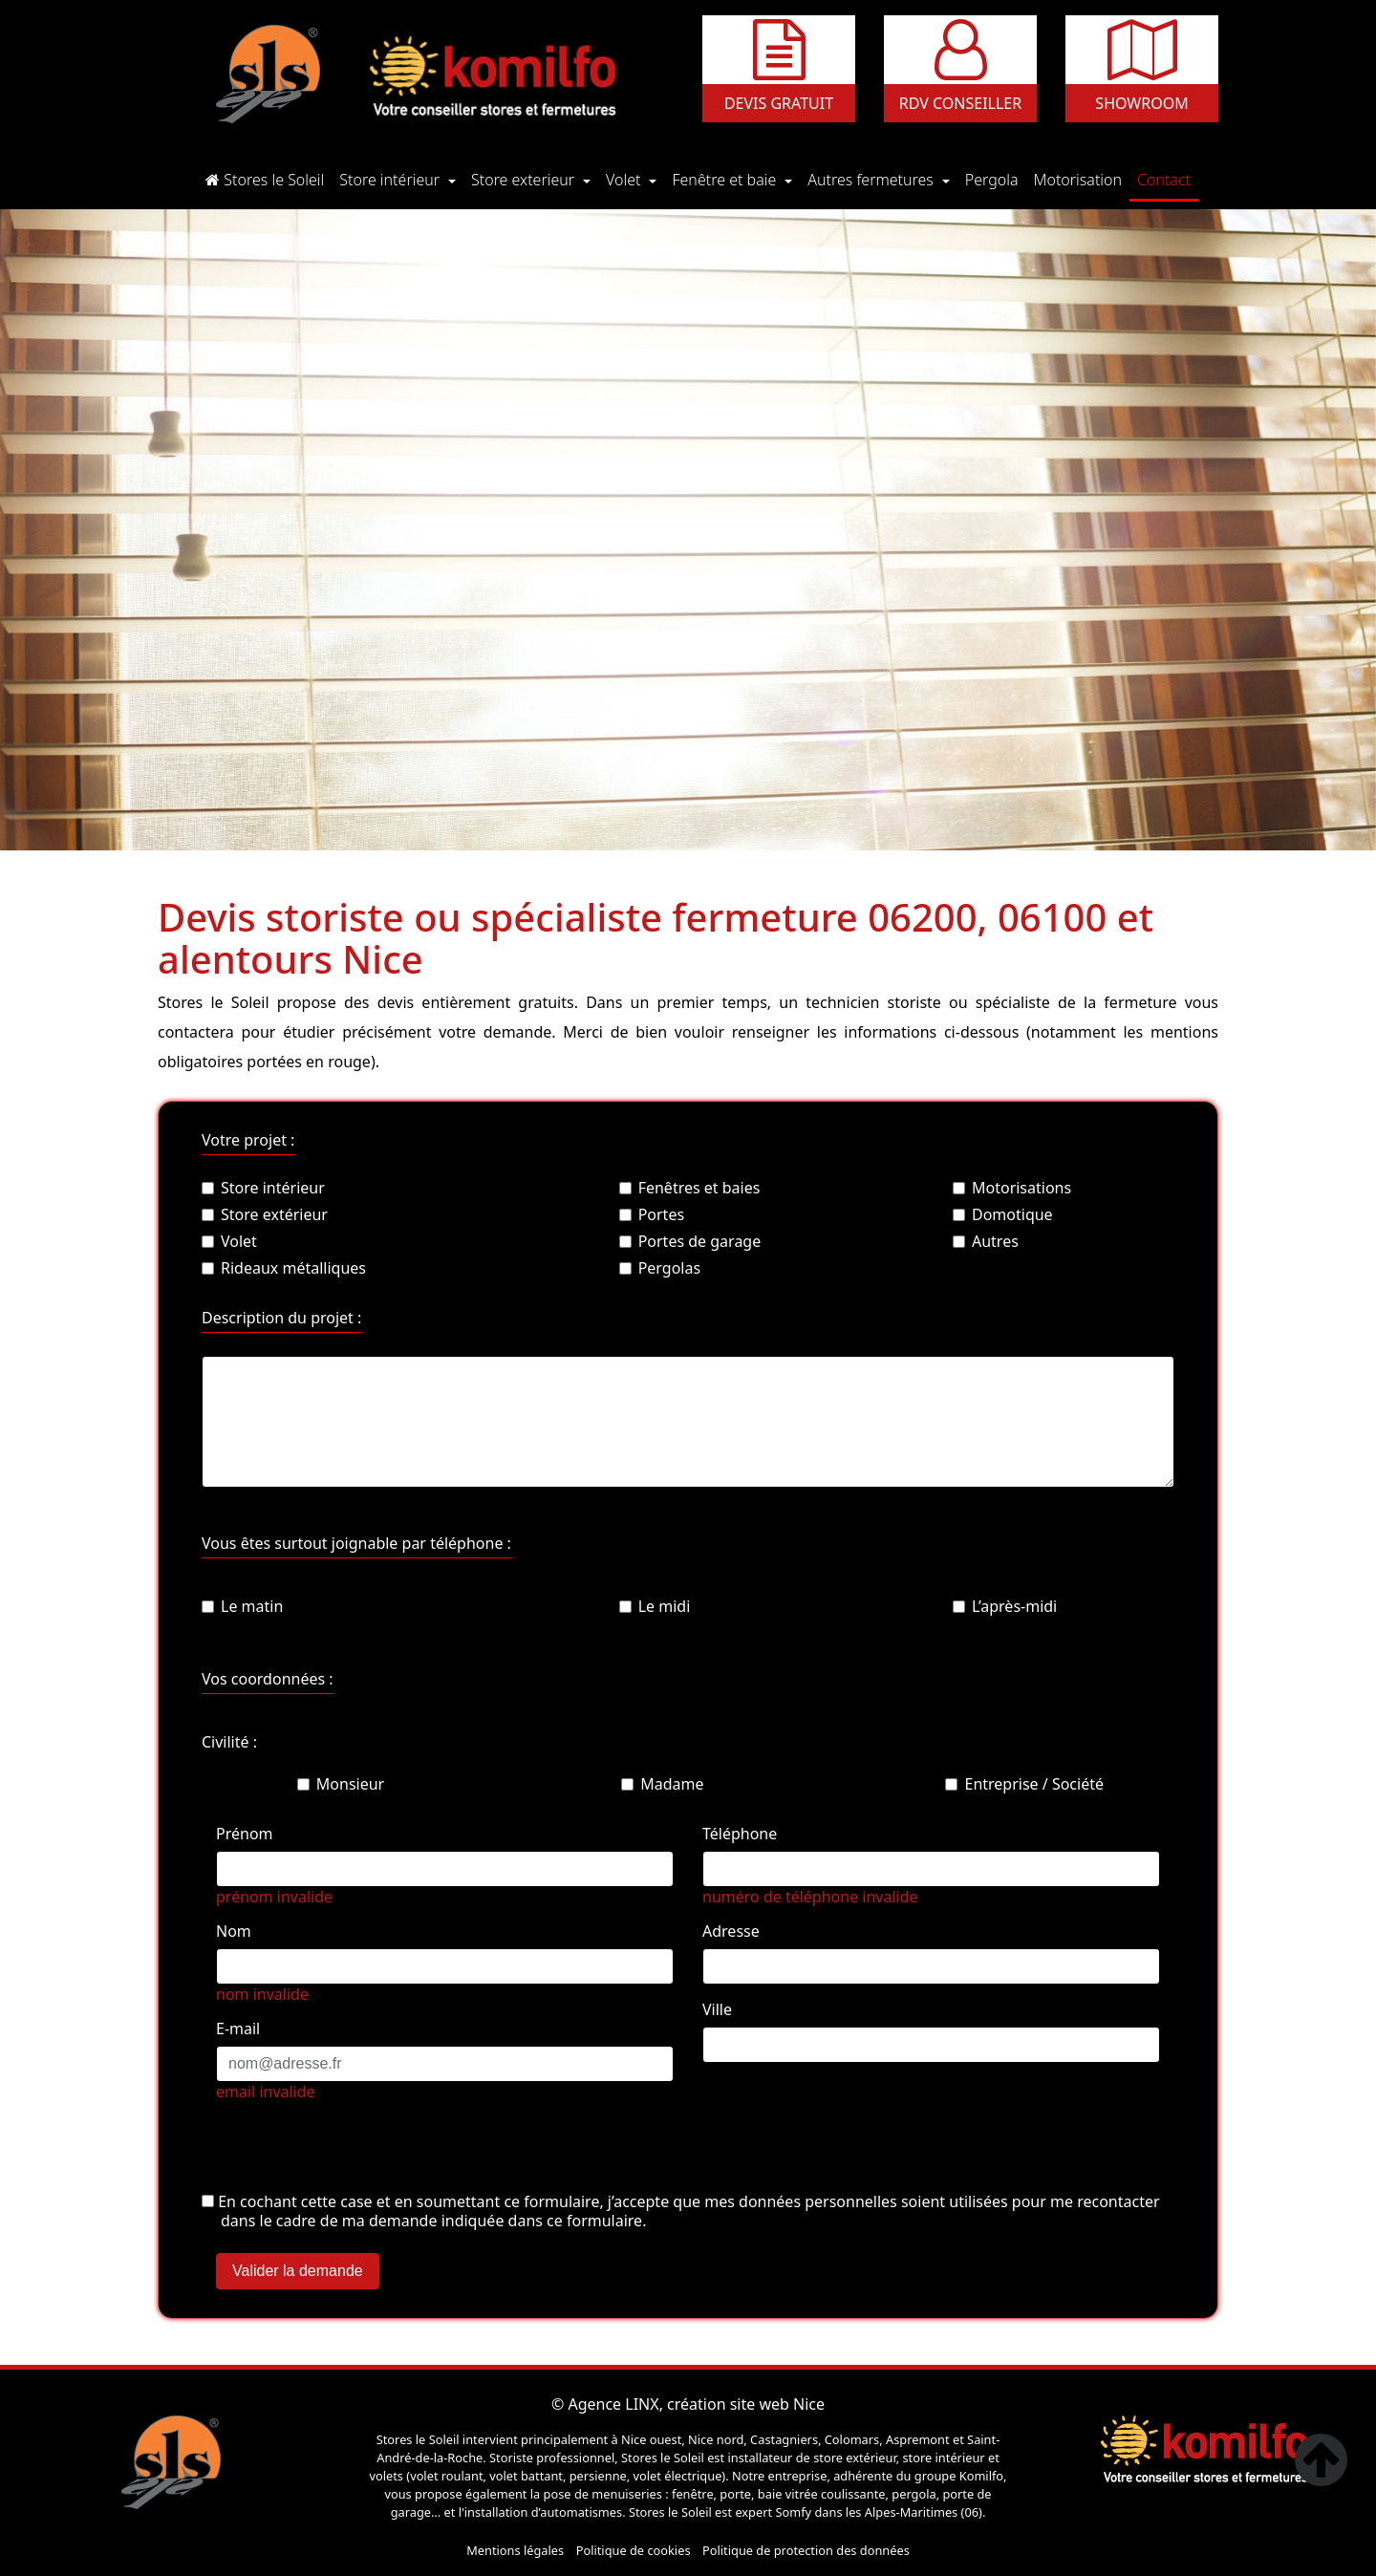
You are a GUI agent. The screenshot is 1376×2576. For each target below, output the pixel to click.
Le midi (655, 1606)
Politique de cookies (633, 2550)
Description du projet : (281, 1318)
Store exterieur (524, 179)
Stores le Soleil (268, 178)
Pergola (995, 178)
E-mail (238, 2028)
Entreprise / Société (1024, 1783)
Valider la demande (297, 2271)
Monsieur (340, 1783)
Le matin (242, 1606)
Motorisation (1081, 178)
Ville (717, 2009)
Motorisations (1012, 1187)
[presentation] (347, 2153)
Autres (986, 1241)
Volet (625, 179)
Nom (233, 1931)
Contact (1167, 178)
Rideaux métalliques (284, 1267)
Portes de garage (690, 1241)
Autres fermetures (872, 179)
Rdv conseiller (960, 103)
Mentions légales (515, 2550)
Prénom (244, 1833)
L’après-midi (1005, 1606)
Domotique (1003, 1214)
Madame (662, 1783)
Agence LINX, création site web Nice (696, 2404)
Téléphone (739, 1833)
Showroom (1141, 103)
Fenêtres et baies (690, 1187)
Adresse (731, 1931)
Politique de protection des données (806, 2550)
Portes (651, 1214)
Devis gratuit (778, 103)
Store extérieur (265, 1214)
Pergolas (659, 1267)
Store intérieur (391, 179)
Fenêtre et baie (726, 179)
